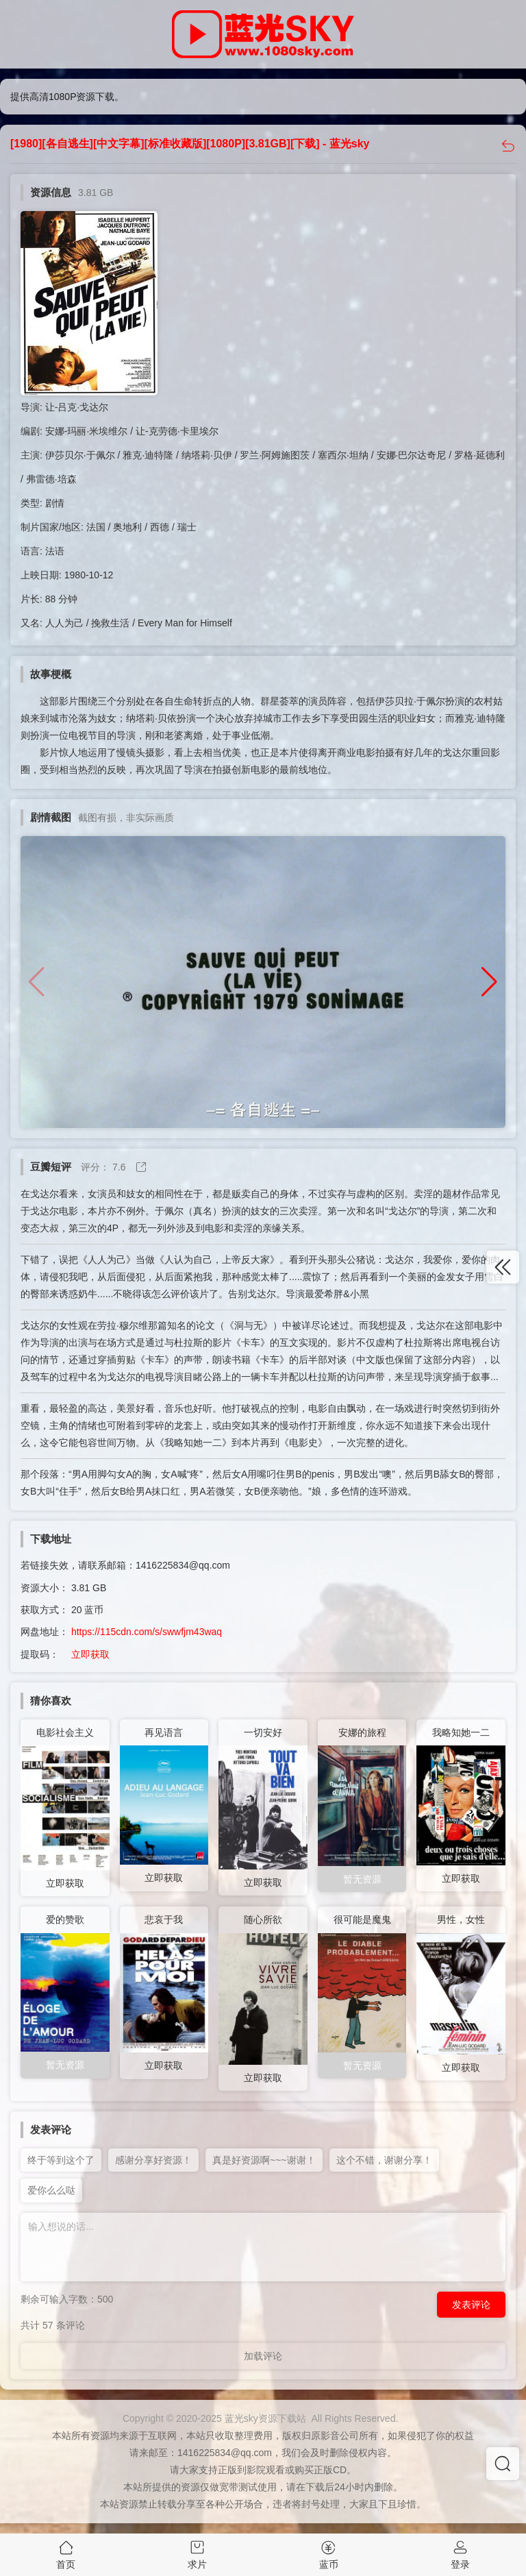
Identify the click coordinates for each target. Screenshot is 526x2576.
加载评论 (263, 2356)
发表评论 (471, 2304)
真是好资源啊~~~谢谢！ (264, 2160)
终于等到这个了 (61, 2160)
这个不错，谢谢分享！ (384, 2160)
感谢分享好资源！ (153, 2160)
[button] (489, 982)
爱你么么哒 (51, 2190)
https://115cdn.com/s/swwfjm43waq (146, 1631)
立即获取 (90, 1654)
